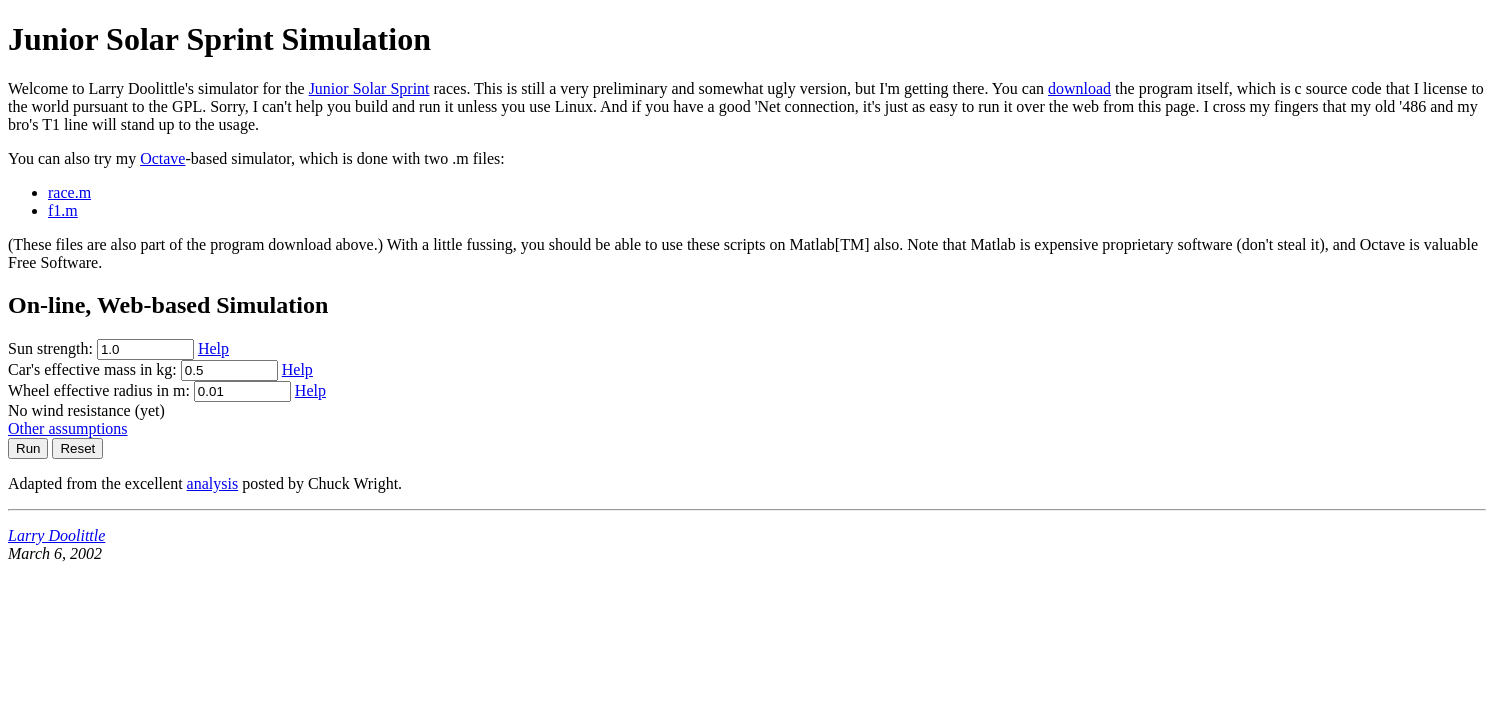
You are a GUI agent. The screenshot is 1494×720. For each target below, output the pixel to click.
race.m (69, 192)
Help (213, 348)
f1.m (63, 210)
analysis (213, 483)
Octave (162, 158)
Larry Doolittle (56, 535)
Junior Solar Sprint (369, 88)
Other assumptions (68, 428)
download (1079, 88)
